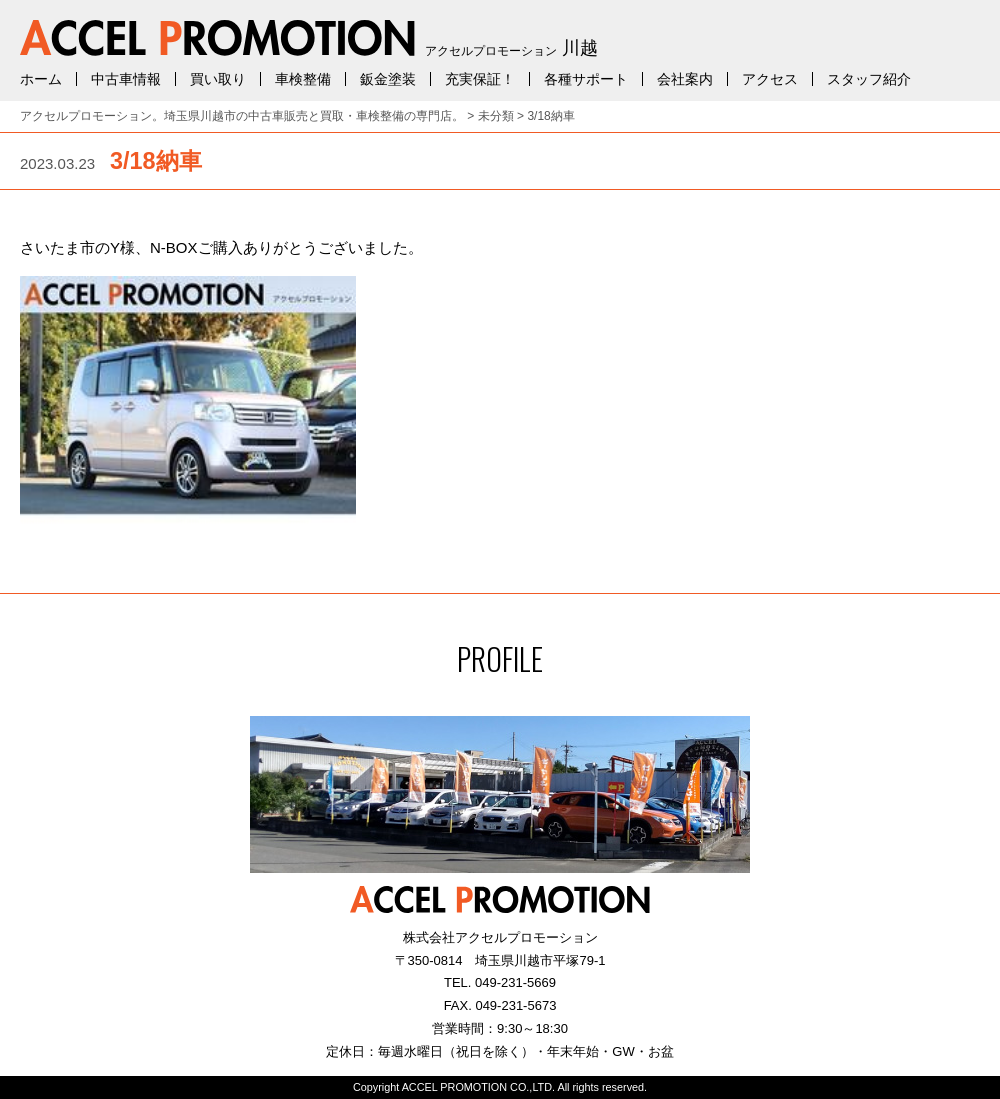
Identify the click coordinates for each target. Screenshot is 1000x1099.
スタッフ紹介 (869, 79)
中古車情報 (126, 79)
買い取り (218, 79)
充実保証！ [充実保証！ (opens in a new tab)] (480, 79)
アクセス (770, 79)
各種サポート (586, 79)
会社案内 (685, 79)
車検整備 (303, 79)
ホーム (41, 79)
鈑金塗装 (388, 79)
